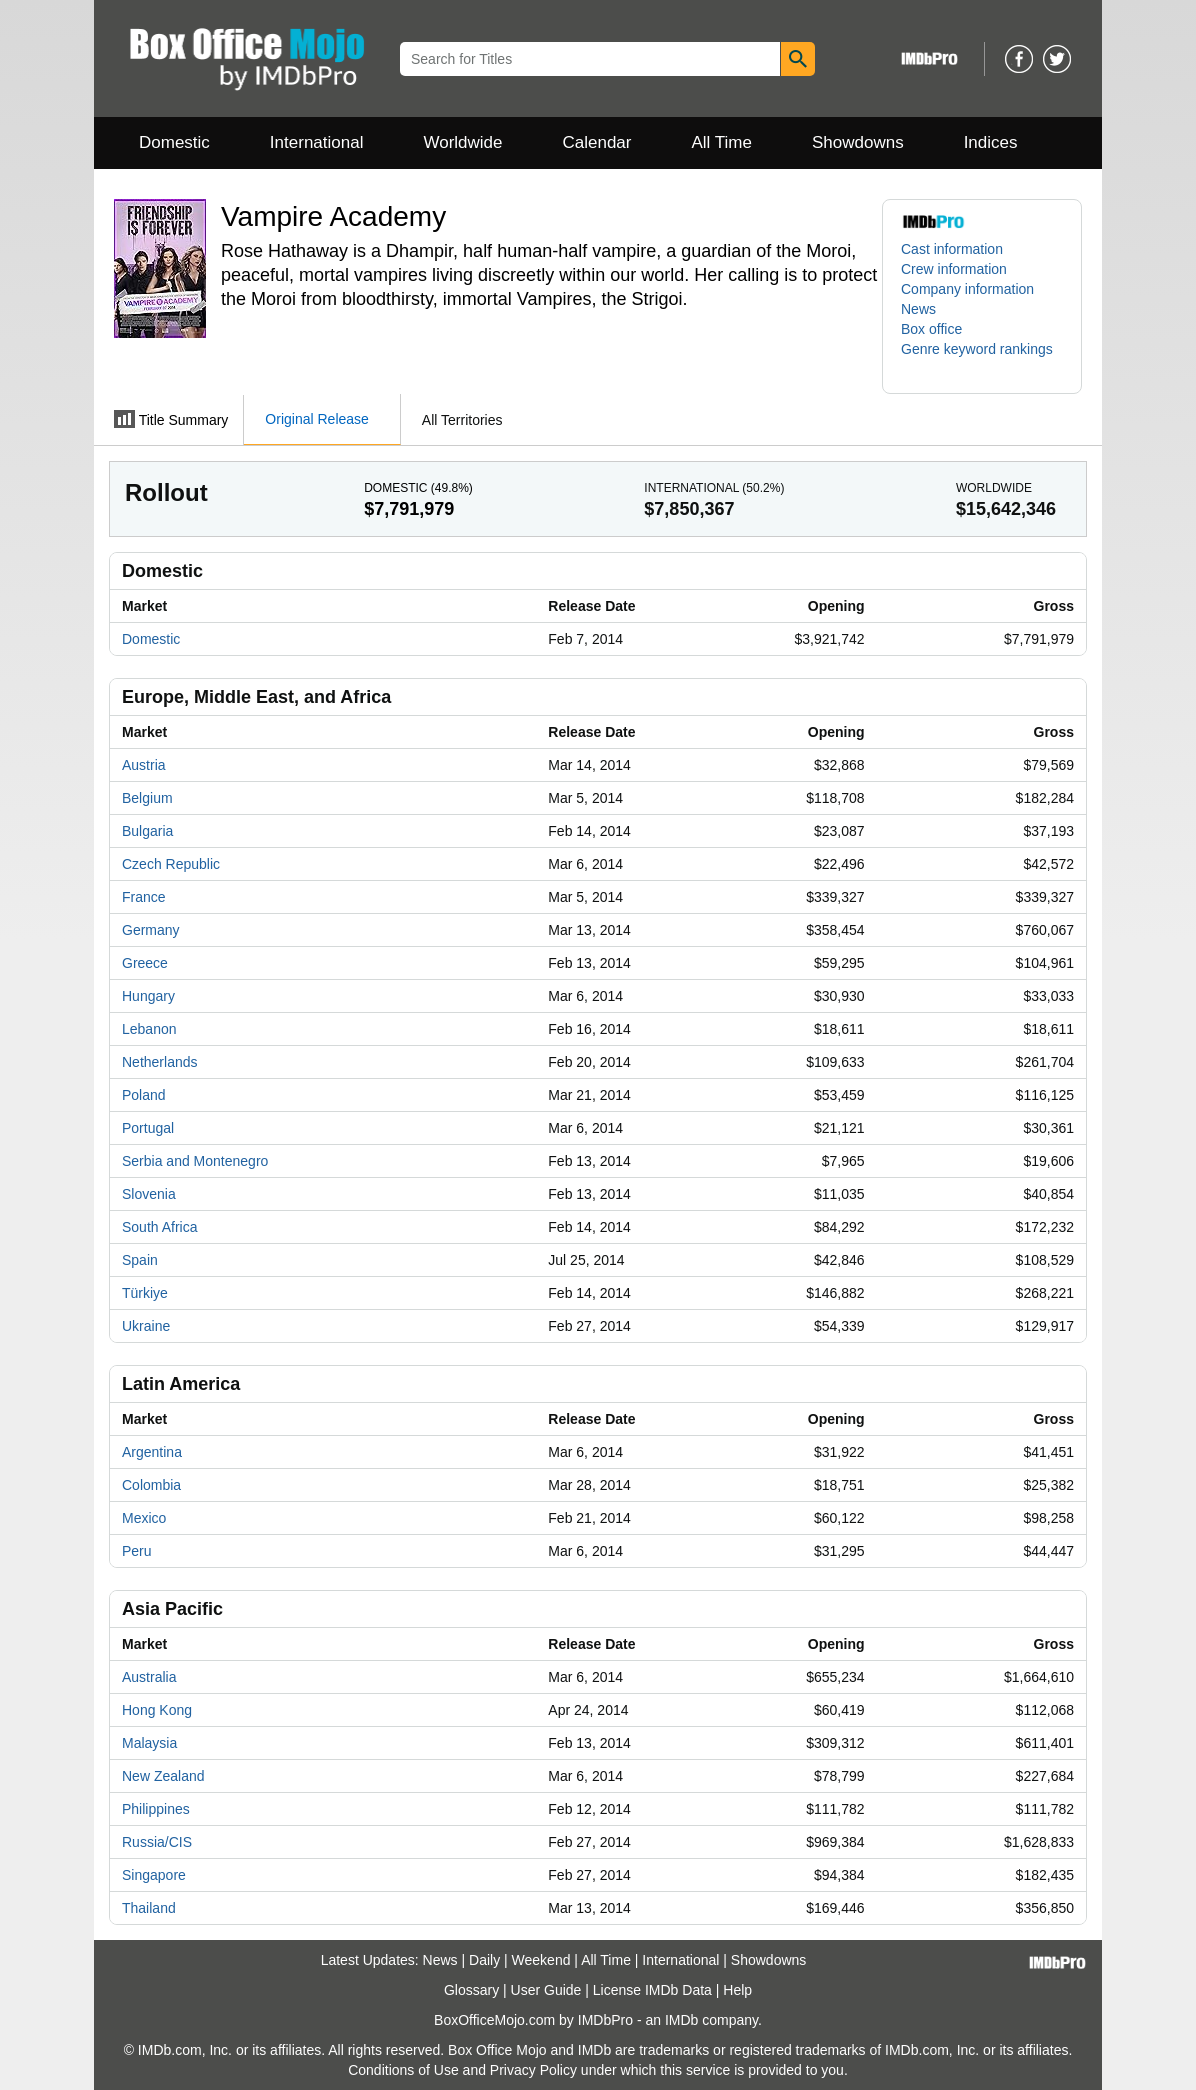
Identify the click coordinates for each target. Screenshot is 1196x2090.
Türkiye (145, 1293)
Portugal (148, 1128)
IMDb (681, 2020)
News (918, 309)
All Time (722, 142)
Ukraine (146, 1326)
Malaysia (149, 1743)
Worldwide (462, 142)
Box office (931, 329)
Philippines (156, 1809)
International (317, 142)
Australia (149, 1677)
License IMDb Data (652, 1990)
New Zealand (163, 1776)
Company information (967, 289)
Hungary (148, 996)
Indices (991, 142)
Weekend (541, 1960)
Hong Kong (157, 1710)
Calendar (597, 142)
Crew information (954, 269)
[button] (982, 359)
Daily (484, 1960)
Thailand (149, 1908)
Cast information (952, 249)
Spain (140, 1260)
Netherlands (160, 1062)
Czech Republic (171, 864)
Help (737, 1990)
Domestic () (418, 488)
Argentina (152, 1452)
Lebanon (149, 1029)
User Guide (546, 1990)
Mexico (144, 1518)
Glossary (471, 1990)
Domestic (174, 142)
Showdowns (858, 142)
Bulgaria (147, 831)
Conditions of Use (403, 2070)
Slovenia (149, 1194)
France (144, 897)
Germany (151, 930)
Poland (144, 1095)
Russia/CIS (157, 1842)
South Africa (160, 1227)
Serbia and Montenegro (195, 1161)
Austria (144, 765)
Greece (145, 963)
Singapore (154, 1875)
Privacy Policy (533, 2070)
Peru (137, 1551)
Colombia (151, 1485)
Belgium (147, 798)
